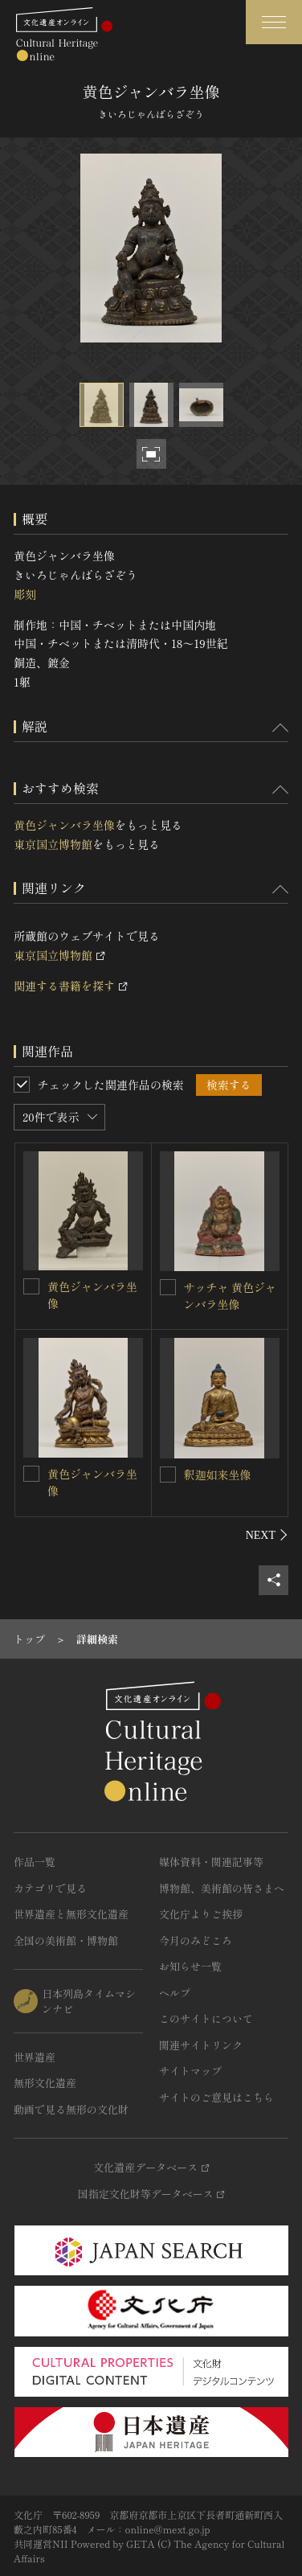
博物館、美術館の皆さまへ (221, 1888)
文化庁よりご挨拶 (201, 1914)
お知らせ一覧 (190, 1966)
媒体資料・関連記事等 (211, 1861)
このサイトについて (206, 2018)
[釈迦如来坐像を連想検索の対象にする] (168, 1474)
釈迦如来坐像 (217, 1474)
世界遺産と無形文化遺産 (71, 1914)
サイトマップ (190, 2070)
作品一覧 (34, 1861)
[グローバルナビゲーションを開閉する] (274, 22)
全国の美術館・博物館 (66, 1940)
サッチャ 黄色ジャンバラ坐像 (230, 1295)
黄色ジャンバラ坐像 (64, 825)
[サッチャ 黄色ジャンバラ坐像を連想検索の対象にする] (168, 1287)
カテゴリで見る (50, 1888)
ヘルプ (174, 1992)
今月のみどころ (195, 1940)
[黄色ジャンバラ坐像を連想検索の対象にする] (31, 1286)
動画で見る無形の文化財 (71, 2109)
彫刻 (25, 594)
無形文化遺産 (45, 2082)
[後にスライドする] (267, 1534)
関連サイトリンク (201, 2045)
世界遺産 (34, 2057)
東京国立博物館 (53, 844)
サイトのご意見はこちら (216, 2097)
